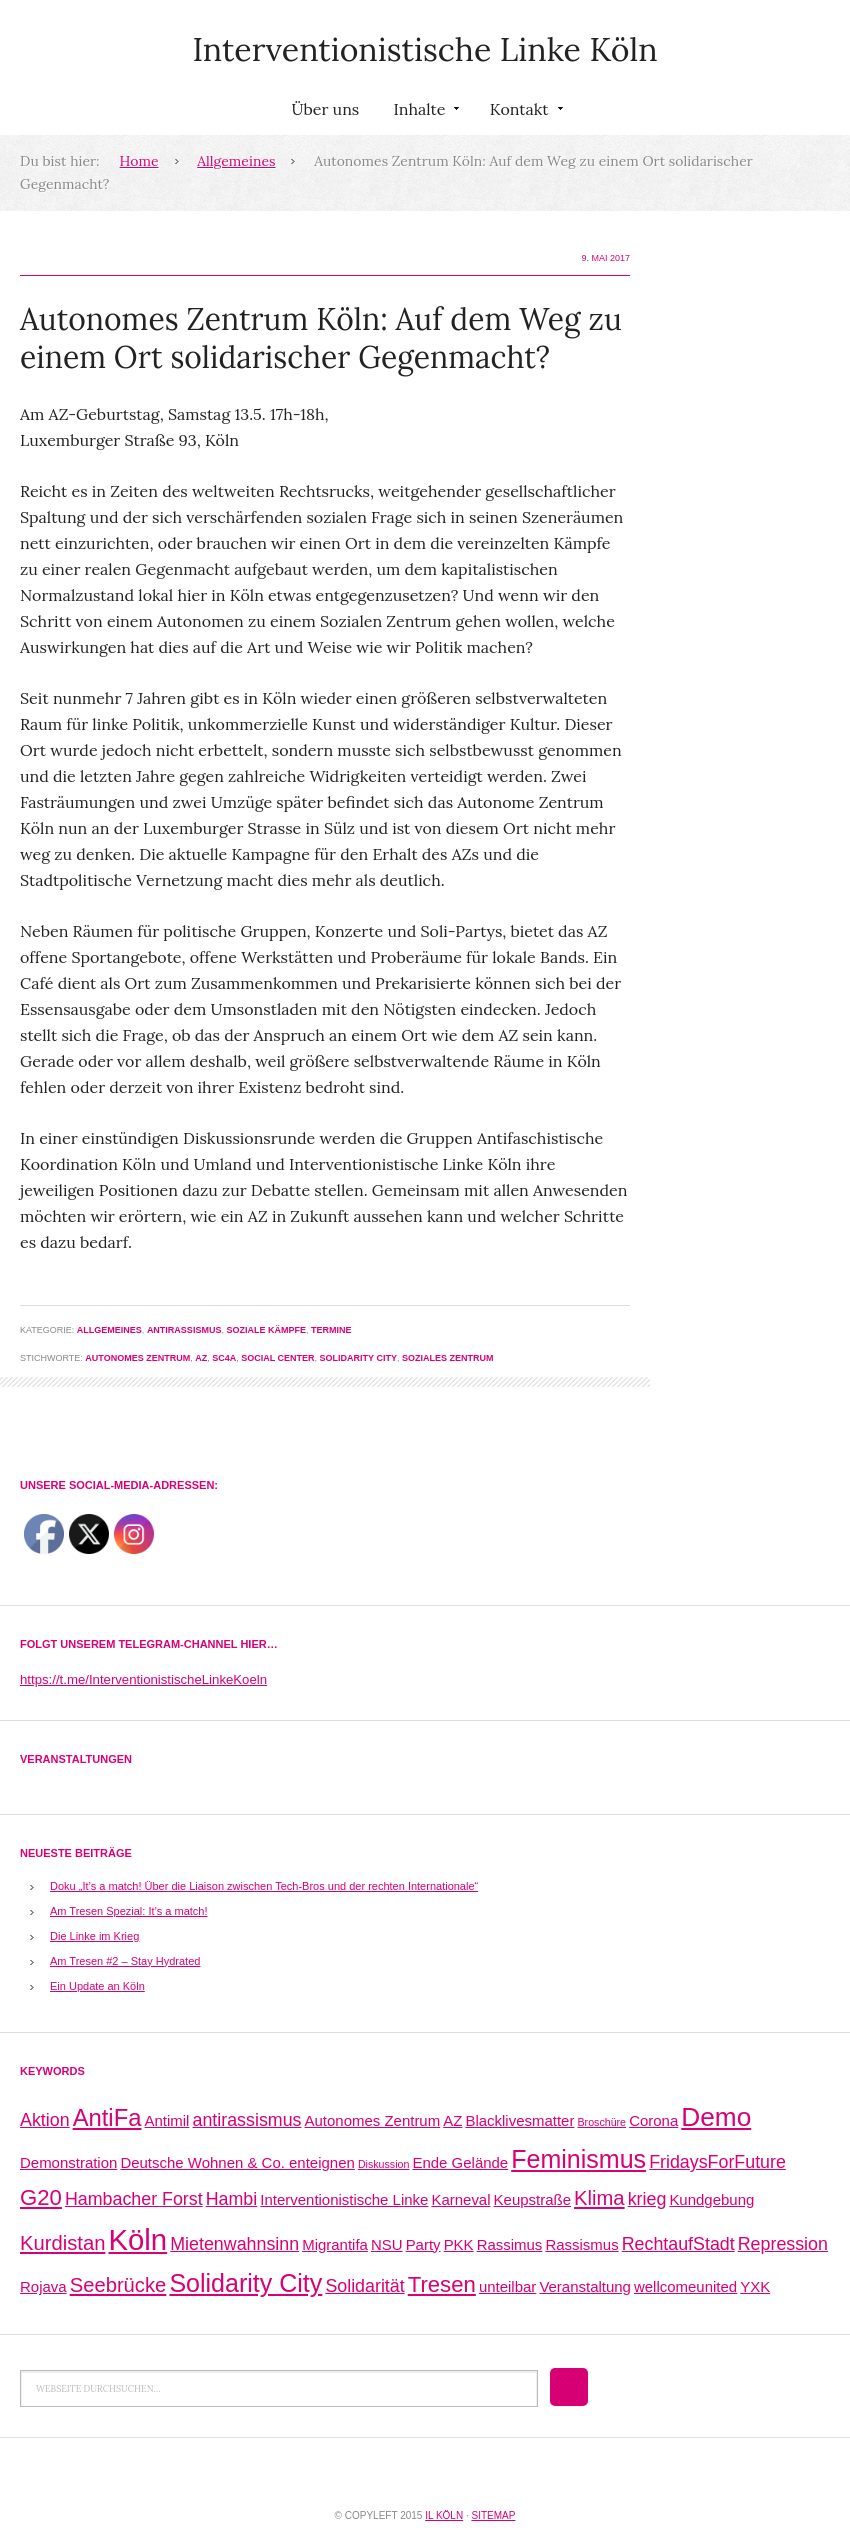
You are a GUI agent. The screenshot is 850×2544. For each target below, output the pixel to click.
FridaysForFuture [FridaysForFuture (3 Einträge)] (717, 2162)
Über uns (325, 109)
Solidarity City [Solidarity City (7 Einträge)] (245, 2283)
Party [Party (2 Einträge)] (423, 2244)
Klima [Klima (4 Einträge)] (599, 2198)
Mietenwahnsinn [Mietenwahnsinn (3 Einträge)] (234, 2244)
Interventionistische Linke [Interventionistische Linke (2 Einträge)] (344, 2199)
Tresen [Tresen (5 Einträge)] (442, 2284)
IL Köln (444, 2515)
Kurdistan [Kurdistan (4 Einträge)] (62, 2243)
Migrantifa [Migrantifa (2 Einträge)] (335, 2244)
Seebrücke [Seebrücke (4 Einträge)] (118, 2285)
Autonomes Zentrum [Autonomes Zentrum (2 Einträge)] (373, 2120)
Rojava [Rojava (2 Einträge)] (43, 2286)
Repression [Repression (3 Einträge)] (783, 2244)
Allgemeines (236, 161)
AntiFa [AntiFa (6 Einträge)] (107, 2117)
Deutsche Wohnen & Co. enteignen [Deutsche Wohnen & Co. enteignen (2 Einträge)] (237, 2162)
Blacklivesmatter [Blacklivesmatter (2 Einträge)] (519, 2120)
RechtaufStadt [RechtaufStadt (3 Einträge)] (678, 2244)
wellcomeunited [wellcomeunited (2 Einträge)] (685, 2286)
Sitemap (493, 2515)
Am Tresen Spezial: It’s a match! (129, 1911)
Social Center (277, 1358)
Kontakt (524, 113)
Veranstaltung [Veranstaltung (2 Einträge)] (585, 2286)
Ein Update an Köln (97, 1986)
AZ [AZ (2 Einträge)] (452, 2120)
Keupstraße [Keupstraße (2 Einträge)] (532, 2199)
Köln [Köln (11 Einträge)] (137, 2239)
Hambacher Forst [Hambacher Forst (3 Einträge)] (134, 2199)
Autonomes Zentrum (137, 1358)
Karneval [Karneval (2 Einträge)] (460, 2199)
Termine (331, 1330)
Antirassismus (184, 1330)
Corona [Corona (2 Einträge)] (653, 2120)
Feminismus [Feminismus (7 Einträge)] (578, 2159)
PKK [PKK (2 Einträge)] (459, 2244)
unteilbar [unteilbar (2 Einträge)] (507, 2286)
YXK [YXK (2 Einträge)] (755, 2286)
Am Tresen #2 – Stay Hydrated (125, 1961)
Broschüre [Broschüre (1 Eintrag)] (601, 2122)
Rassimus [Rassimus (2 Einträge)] (510, 2244)
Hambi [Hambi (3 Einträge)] (232, 2199)
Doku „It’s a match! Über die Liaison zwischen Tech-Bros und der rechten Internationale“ (264, 1886)
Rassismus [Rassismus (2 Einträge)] (581, 2244)
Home (139, 161)
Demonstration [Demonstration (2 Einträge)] (68, 2162)
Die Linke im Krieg (94, 1936)
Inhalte (424, 113)
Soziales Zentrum (448, 1358)
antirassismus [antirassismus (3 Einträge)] (247, 2120)
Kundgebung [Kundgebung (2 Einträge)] (711, 2199)
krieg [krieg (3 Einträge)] (647, 2199)
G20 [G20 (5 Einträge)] (41, 2197)
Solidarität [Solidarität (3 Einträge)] (364, 2286)
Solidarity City (358, 1358)
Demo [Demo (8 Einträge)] (716, 2117)
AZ (201, 1358)
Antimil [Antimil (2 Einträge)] (167, 2120)
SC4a (224, 1358)
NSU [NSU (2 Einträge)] (387, 2244)
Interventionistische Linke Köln (424, 49)
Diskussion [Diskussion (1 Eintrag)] (384, 2164)
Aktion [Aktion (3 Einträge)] (45, 2120)
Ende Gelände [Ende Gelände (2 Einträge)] (460, 2162)
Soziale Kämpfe (266, 1330)
